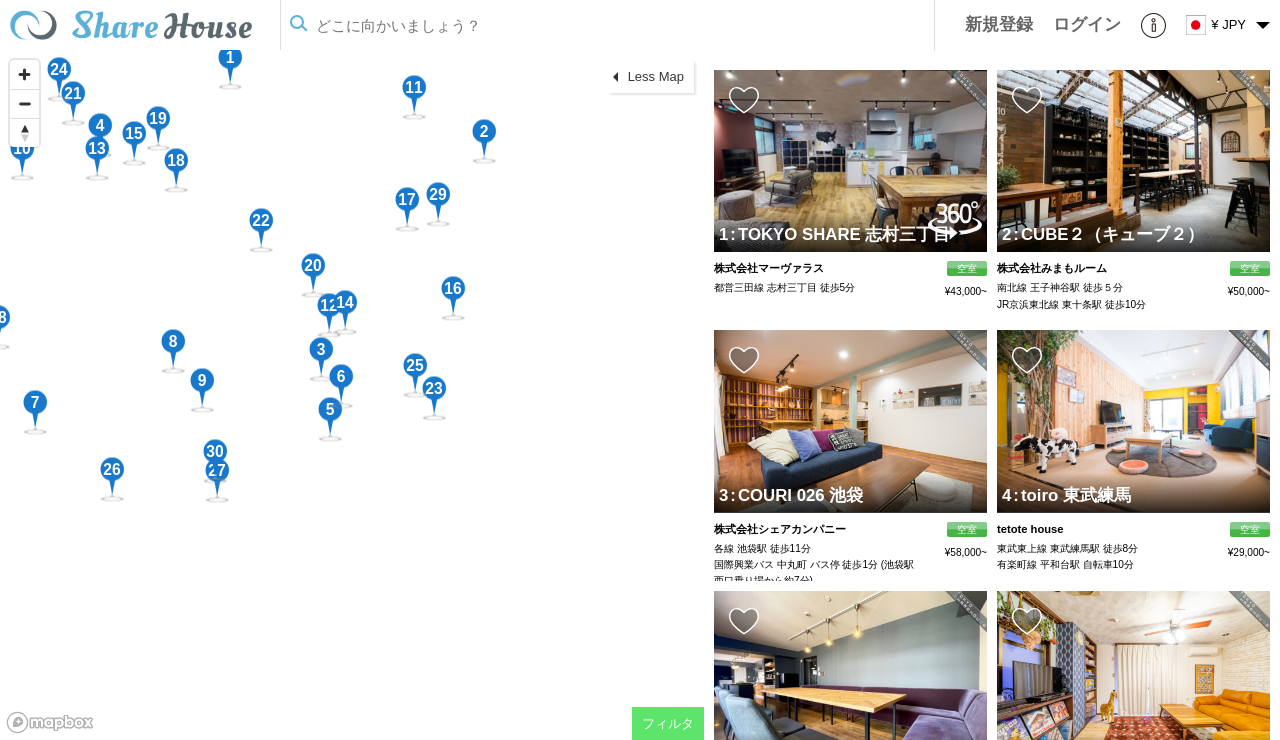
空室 (967, 268)
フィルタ (668, 723)
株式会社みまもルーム (1052, 268)
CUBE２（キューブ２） (1108, 234)
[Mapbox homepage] (50, 722)
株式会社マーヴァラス (769, 268)
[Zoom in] (24, 74)
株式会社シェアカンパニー (780, 529)
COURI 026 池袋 (796, 495)
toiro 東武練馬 (1072, 495)
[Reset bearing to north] (24, 132)
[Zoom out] (24, 103)
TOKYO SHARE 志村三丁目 (840, 234)
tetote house (1030, 529)
